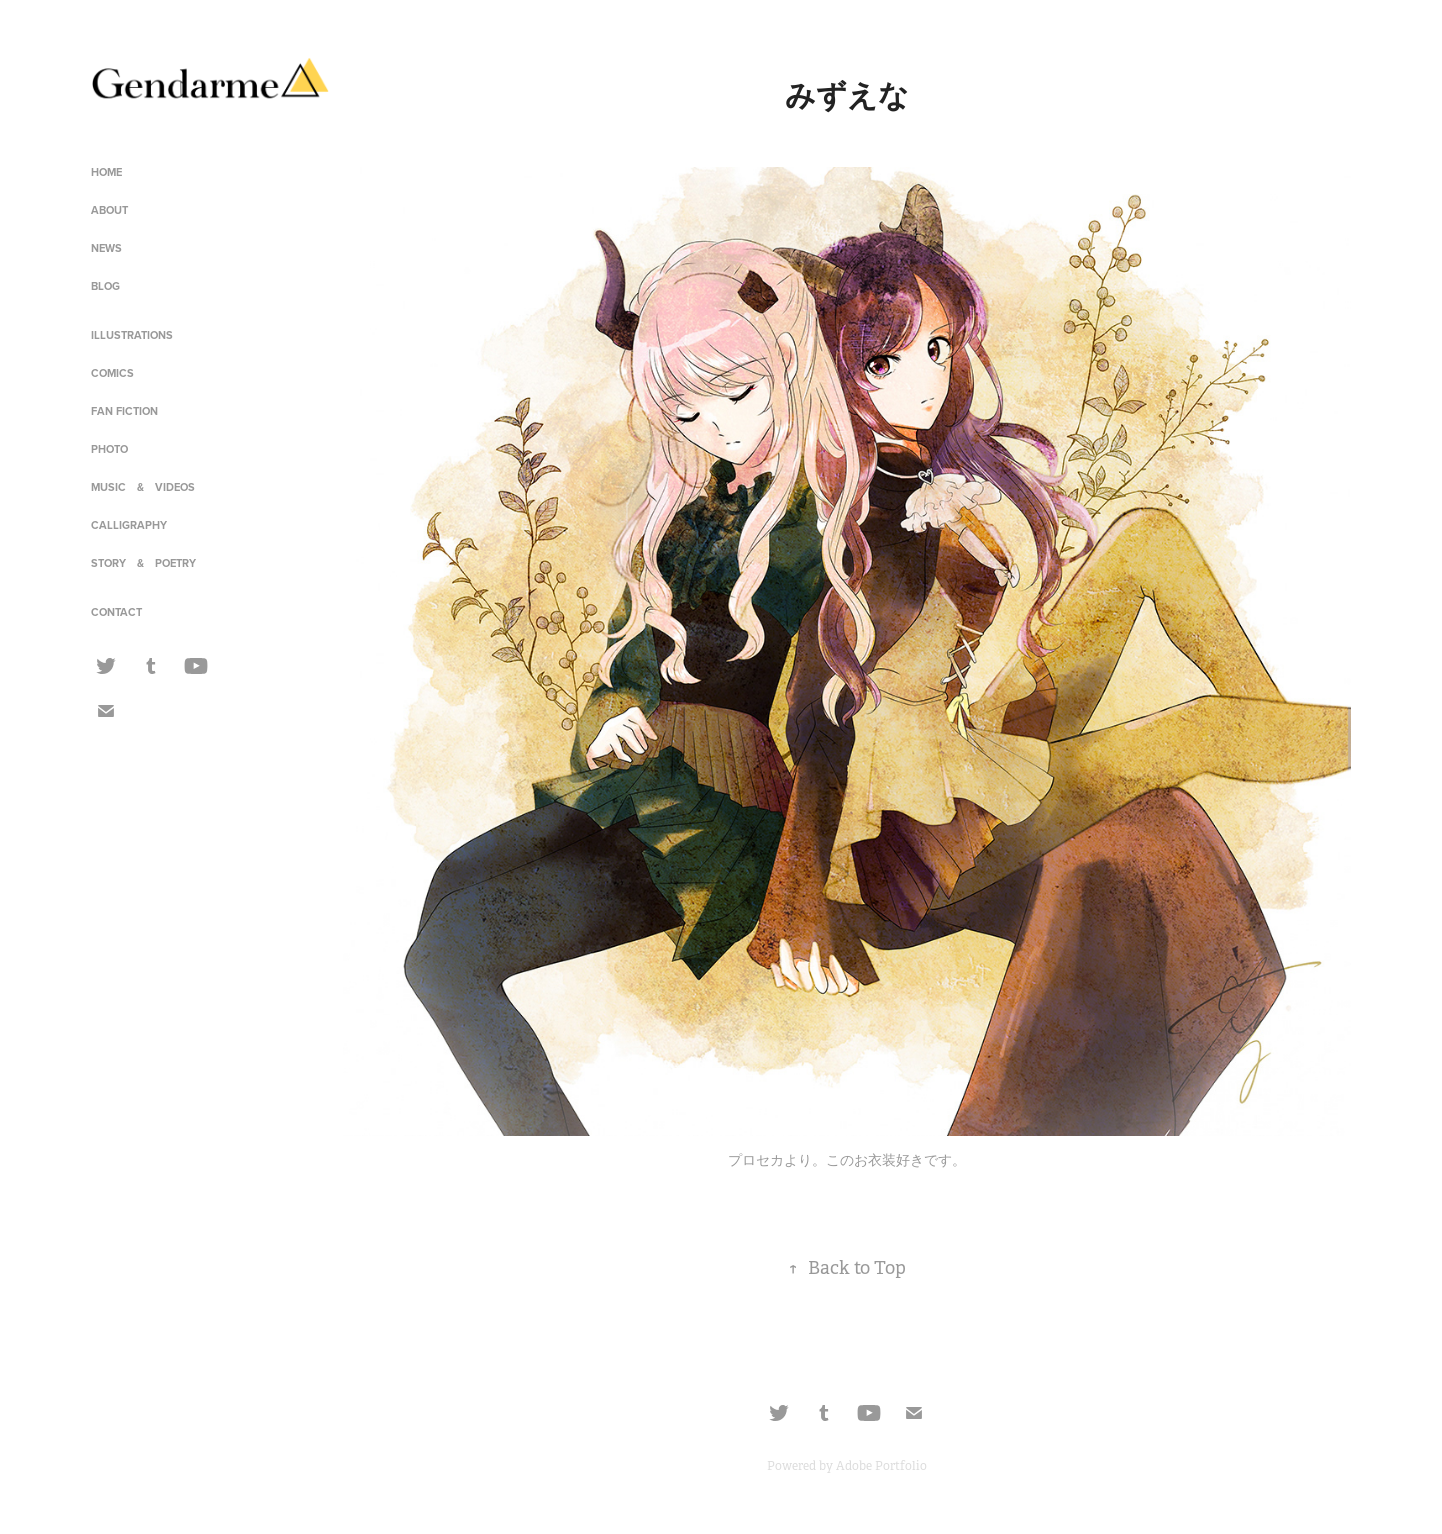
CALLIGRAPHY (129, 525)
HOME (106, 172)
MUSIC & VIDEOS (143, 487)
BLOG (105, 286)
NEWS (106, 248)
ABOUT (109, 210)
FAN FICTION (124, 411)
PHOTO (109, 449)
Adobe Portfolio (881, 1466)
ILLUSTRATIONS (132, 335)
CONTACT (116, 612)
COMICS (112, 373)
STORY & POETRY (143, 563)
